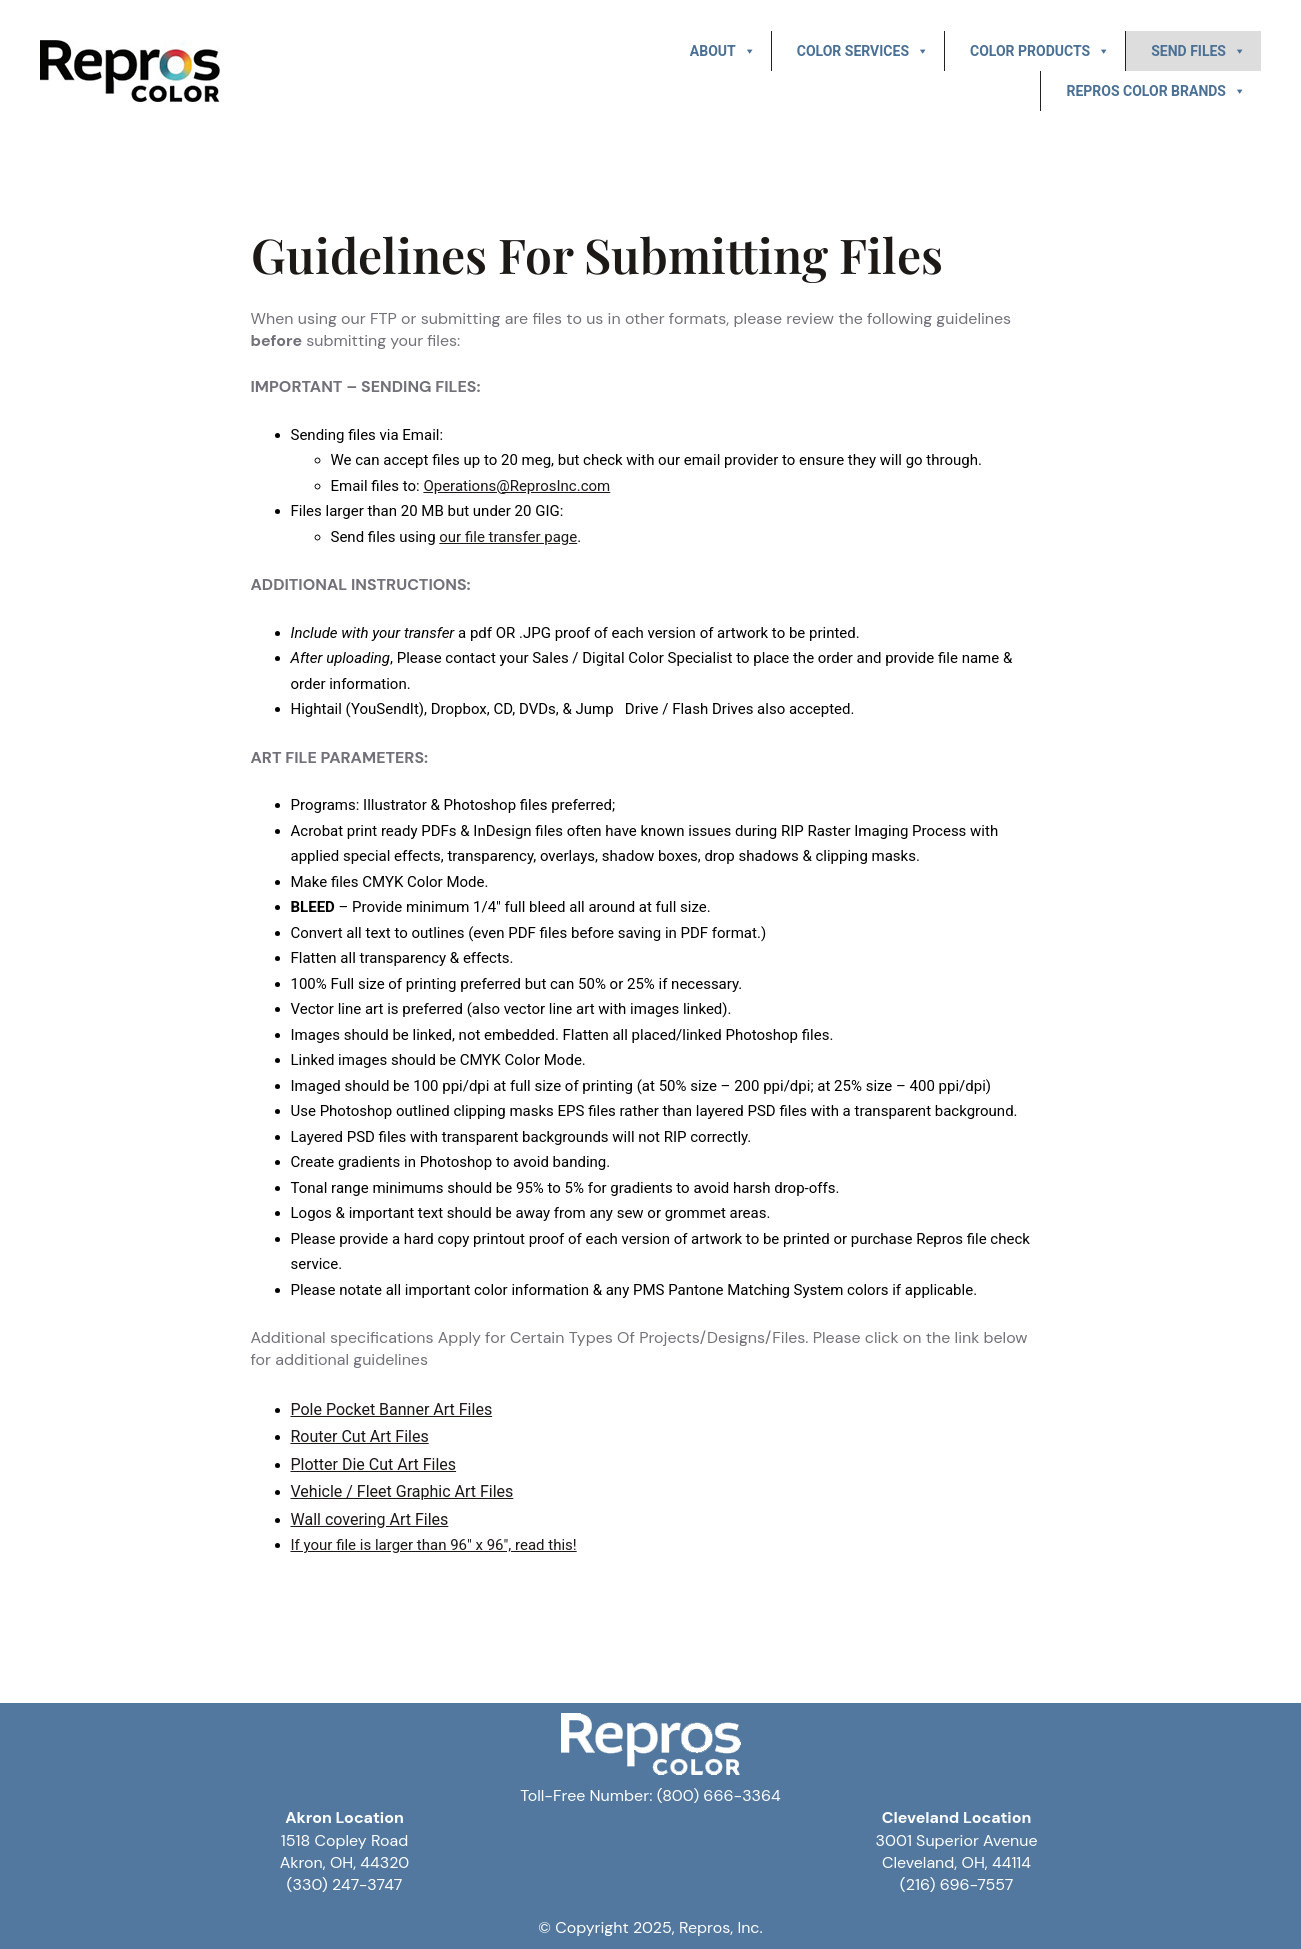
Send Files (1198, 51)
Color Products (1040, 51)
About (723, 51)
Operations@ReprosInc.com (516, 486)
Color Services (863, 51)
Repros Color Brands (1156, 91)
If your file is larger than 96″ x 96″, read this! (434, 1545)
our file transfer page (508, 537)
